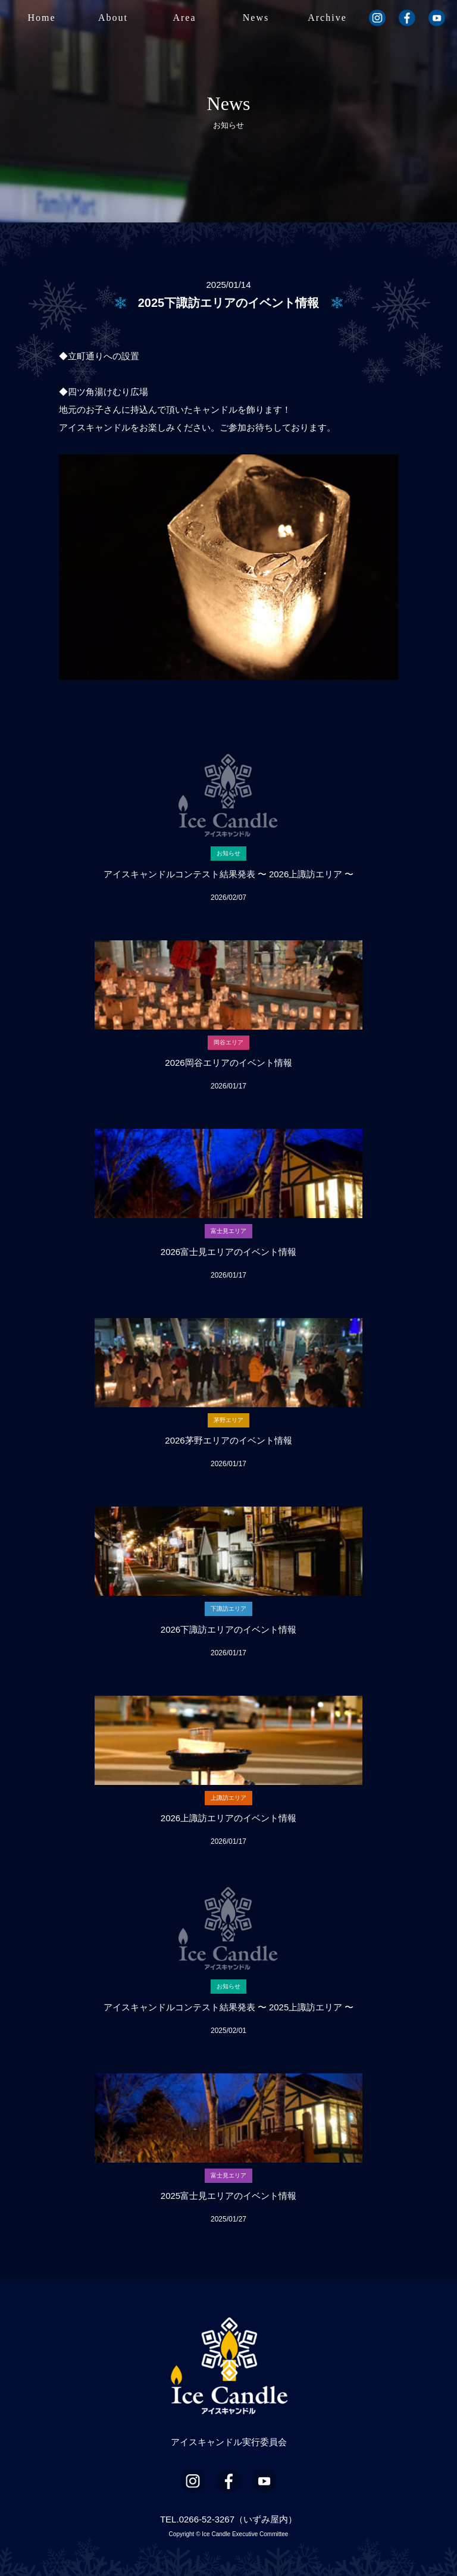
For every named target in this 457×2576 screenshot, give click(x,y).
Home (41, 17)
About (113, 17)
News (256, 17)
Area (184, 17)
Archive (327, 17)
